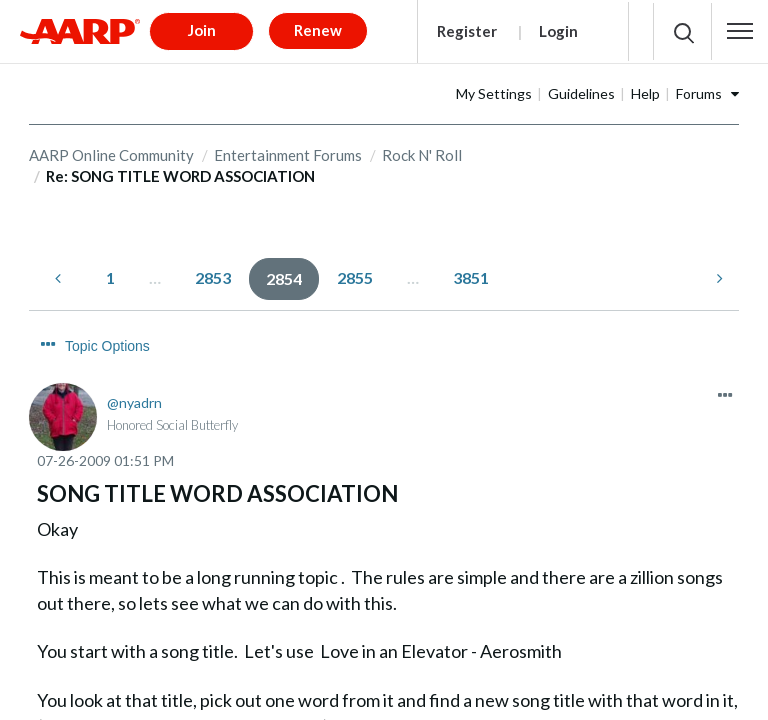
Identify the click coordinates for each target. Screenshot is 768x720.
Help (708, 86)
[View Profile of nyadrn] (134, 359)
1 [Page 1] (110, 270)
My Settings (557, 86)
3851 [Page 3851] (471, 270)
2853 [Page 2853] (213, 270)
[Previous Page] (60, 271)
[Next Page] (718, 271)
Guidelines (644, 86)
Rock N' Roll (422, 148)
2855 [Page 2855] (355, 270)
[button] (740, 28)
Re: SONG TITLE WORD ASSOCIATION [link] (180, 170)
